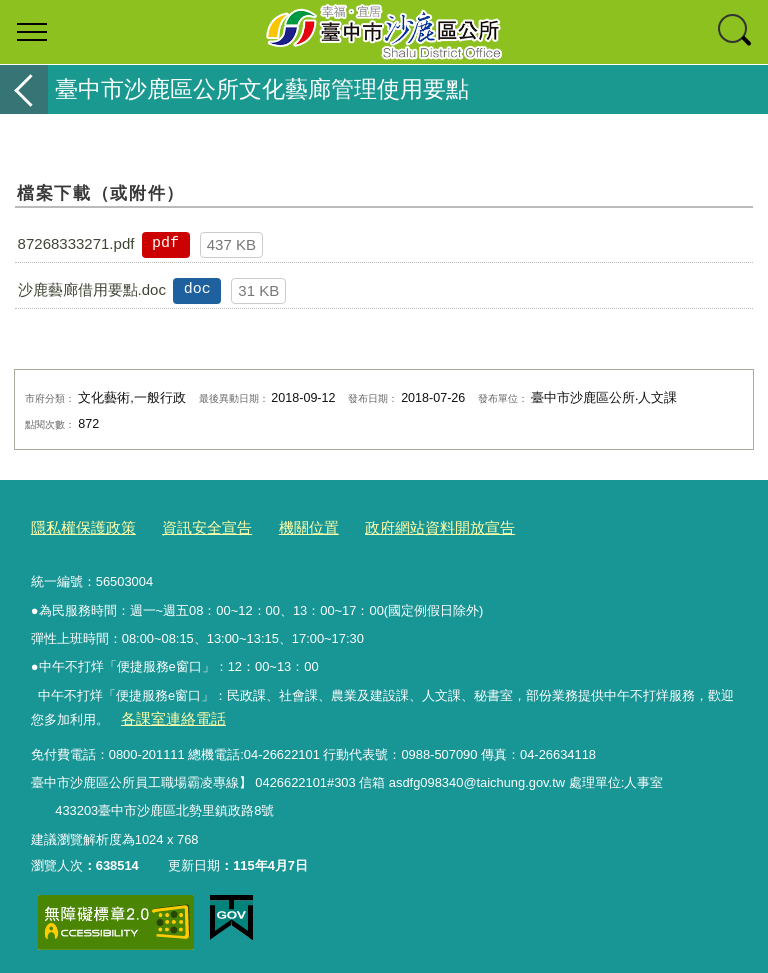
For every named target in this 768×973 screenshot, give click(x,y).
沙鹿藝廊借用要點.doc (92, 289)
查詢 (736, 32)
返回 (24, 89)
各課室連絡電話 (165, 714)
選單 (32, 32)
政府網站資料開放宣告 (396, 525)
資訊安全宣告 (187, 525)
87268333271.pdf (76, 243)
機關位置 (279, 525)
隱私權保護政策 (76, 525)
